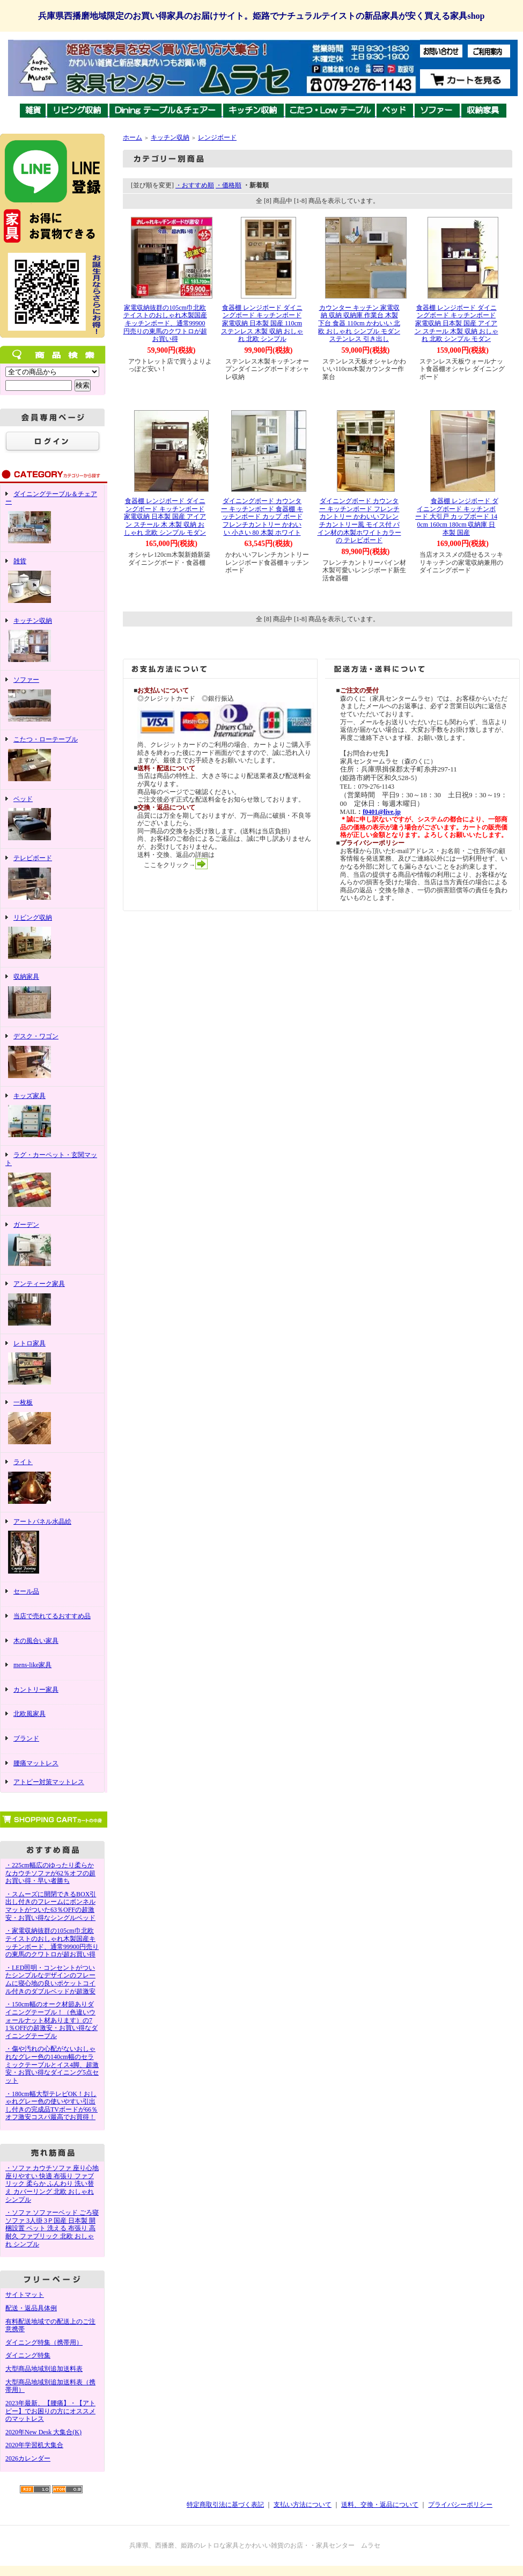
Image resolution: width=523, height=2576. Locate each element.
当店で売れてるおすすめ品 (52, 1619)
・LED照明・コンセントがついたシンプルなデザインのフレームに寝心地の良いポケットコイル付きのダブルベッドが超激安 (50, 1979)
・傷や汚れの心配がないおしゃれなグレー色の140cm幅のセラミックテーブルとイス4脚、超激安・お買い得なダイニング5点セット (52, 2064)
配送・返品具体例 (31, 2308)
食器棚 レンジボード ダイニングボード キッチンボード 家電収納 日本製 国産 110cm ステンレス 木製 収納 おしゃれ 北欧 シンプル (262, 323)
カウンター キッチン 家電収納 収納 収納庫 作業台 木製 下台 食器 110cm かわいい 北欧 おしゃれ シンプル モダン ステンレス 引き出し (359, 323)
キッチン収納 (52, 641)
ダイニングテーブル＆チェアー (52, 518)
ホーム (132, 137)
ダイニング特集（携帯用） (44, 2342)
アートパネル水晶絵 (52, 1547)
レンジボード (217, 137)
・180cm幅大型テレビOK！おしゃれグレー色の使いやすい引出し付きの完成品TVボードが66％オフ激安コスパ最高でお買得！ (51, 2105)
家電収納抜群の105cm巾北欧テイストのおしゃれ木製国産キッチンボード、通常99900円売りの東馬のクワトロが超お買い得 (165, 323)
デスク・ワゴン (52, 1056)
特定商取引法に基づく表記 (225, 2504)
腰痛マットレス (35, 1763)
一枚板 (52, 1423)
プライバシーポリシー (460, 2504)
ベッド (52, 819)
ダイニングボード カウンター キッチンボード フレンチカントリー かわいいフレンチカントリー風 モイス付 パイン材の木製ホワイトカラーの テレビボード (359, 520)
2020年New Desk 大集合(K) (43, 2432)
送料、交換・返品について (379, 2504)
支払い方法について (303, 2504)
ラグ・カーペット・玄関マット (52, 1180)
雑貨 (52, 581)
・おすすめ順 (194, 185)
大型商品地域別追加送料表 (44, 2369)
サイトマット (24, 2294)
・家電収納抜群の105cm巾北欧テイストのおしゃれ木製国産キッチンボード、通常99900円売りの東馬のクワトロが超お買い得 (52, 1942)
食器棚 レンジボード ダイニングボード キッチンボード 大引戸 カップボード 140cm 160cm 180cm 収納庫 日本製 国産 (456, 516)
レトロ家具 (52, 1364)
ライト (52, 1482)
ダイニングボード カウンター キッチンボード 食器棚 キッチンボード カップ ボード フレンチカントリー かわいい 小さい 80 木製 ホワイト (262, 516)
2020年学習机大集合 (34, 2445)
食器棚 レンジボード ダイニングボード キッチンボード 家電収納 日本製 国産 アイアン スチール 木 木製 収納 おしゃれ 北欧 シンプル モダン (165, 516)
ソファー (52, 700)
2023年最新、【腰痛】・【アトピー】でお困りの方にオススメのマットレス (50, 2410)
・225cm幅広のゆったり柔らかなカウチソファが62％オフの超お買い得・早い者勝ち (50, 1872)
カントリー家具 (52, 1692)
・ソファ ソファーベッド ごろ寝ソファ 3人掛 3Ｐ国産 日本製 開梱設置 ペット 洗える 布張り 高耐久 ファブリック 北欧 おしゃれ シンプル (52, 2228)
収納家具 (52, 997)
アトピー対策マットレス (48, 1782)
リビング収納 (52, 938)
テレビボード (52, 878)
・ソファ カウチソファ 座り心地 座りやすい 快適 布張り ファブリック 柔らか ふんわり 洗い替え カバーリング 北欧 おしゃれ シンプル (52, 2183)
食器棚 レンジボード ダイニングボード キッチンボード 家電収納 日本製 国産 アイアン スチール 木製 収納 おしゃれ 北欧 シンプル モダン (456, 323)
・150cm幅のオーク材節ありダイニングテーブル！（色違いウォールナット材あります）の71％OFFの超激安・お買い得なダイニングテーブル (51, 2020)
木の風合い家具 (52, 1643)
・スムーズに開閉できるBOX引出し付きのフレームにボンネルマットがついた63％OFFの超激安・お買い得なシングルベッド (50, 1906)
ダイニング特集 (27, 2355)
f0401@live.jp (382, 812)
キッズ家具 (52, 1116)
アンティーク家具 (52, 1304)
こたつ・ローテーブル (52, 760)
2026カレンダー (27, 2458)
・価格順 (228, 185)
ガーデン (52, 1245)
